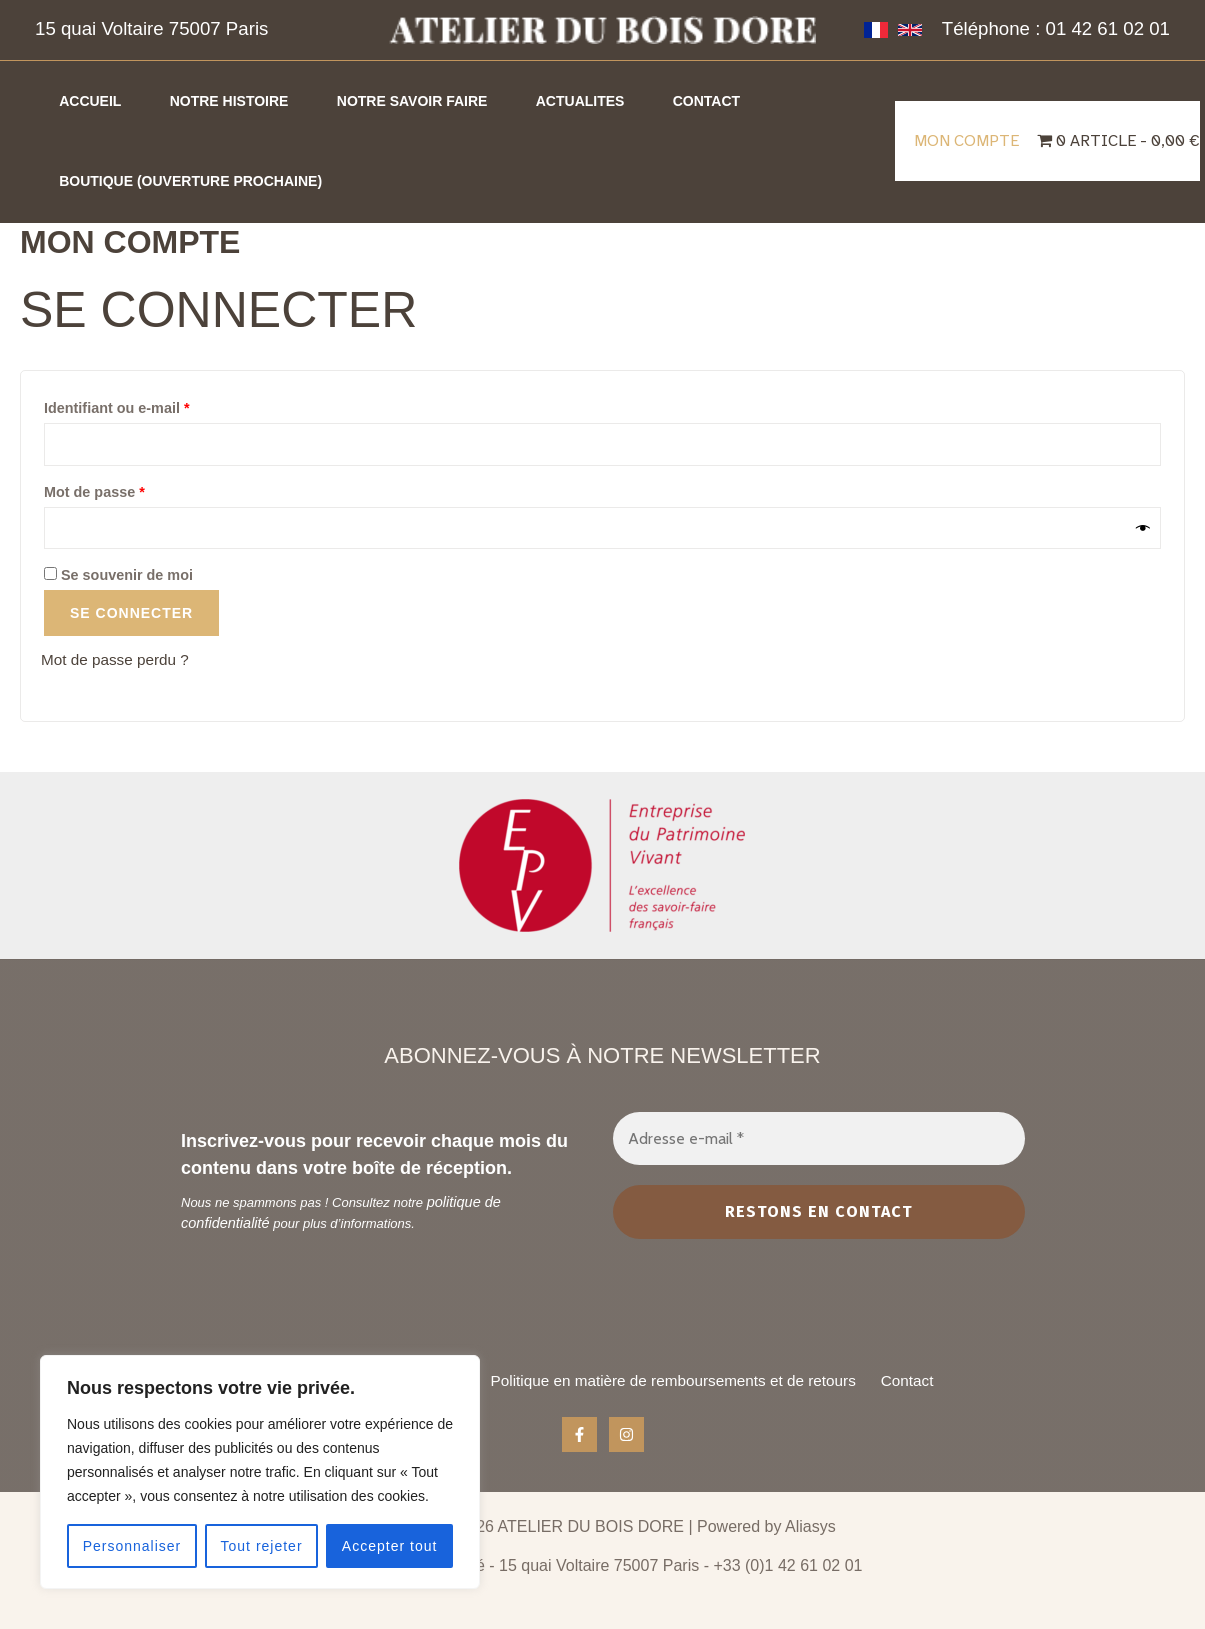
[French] (876, 30)
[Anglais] (910, 30)
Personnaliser (132, 1546)
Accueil (96, 101)
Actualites (621, 101)
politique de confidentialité (501, 1186)
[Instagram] (626, 1435)
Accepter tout (390, 1546)
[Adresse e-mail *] (819, 1122)
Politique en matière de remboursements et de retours (683, 1372)
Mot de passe (132, 490)
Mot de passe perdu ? (118, 661)
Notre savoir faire (441, 101)
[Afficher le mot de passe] (1143, 529)
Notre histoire (246, 101)
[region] (260, 1472)
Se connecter (131, 615)
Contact (758, 101)
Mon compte (968, 141)
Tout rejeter (262, 1546)
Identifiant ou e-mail (154, 405)
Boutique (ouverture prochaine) (196, 181)
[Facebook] (579, 1435)
